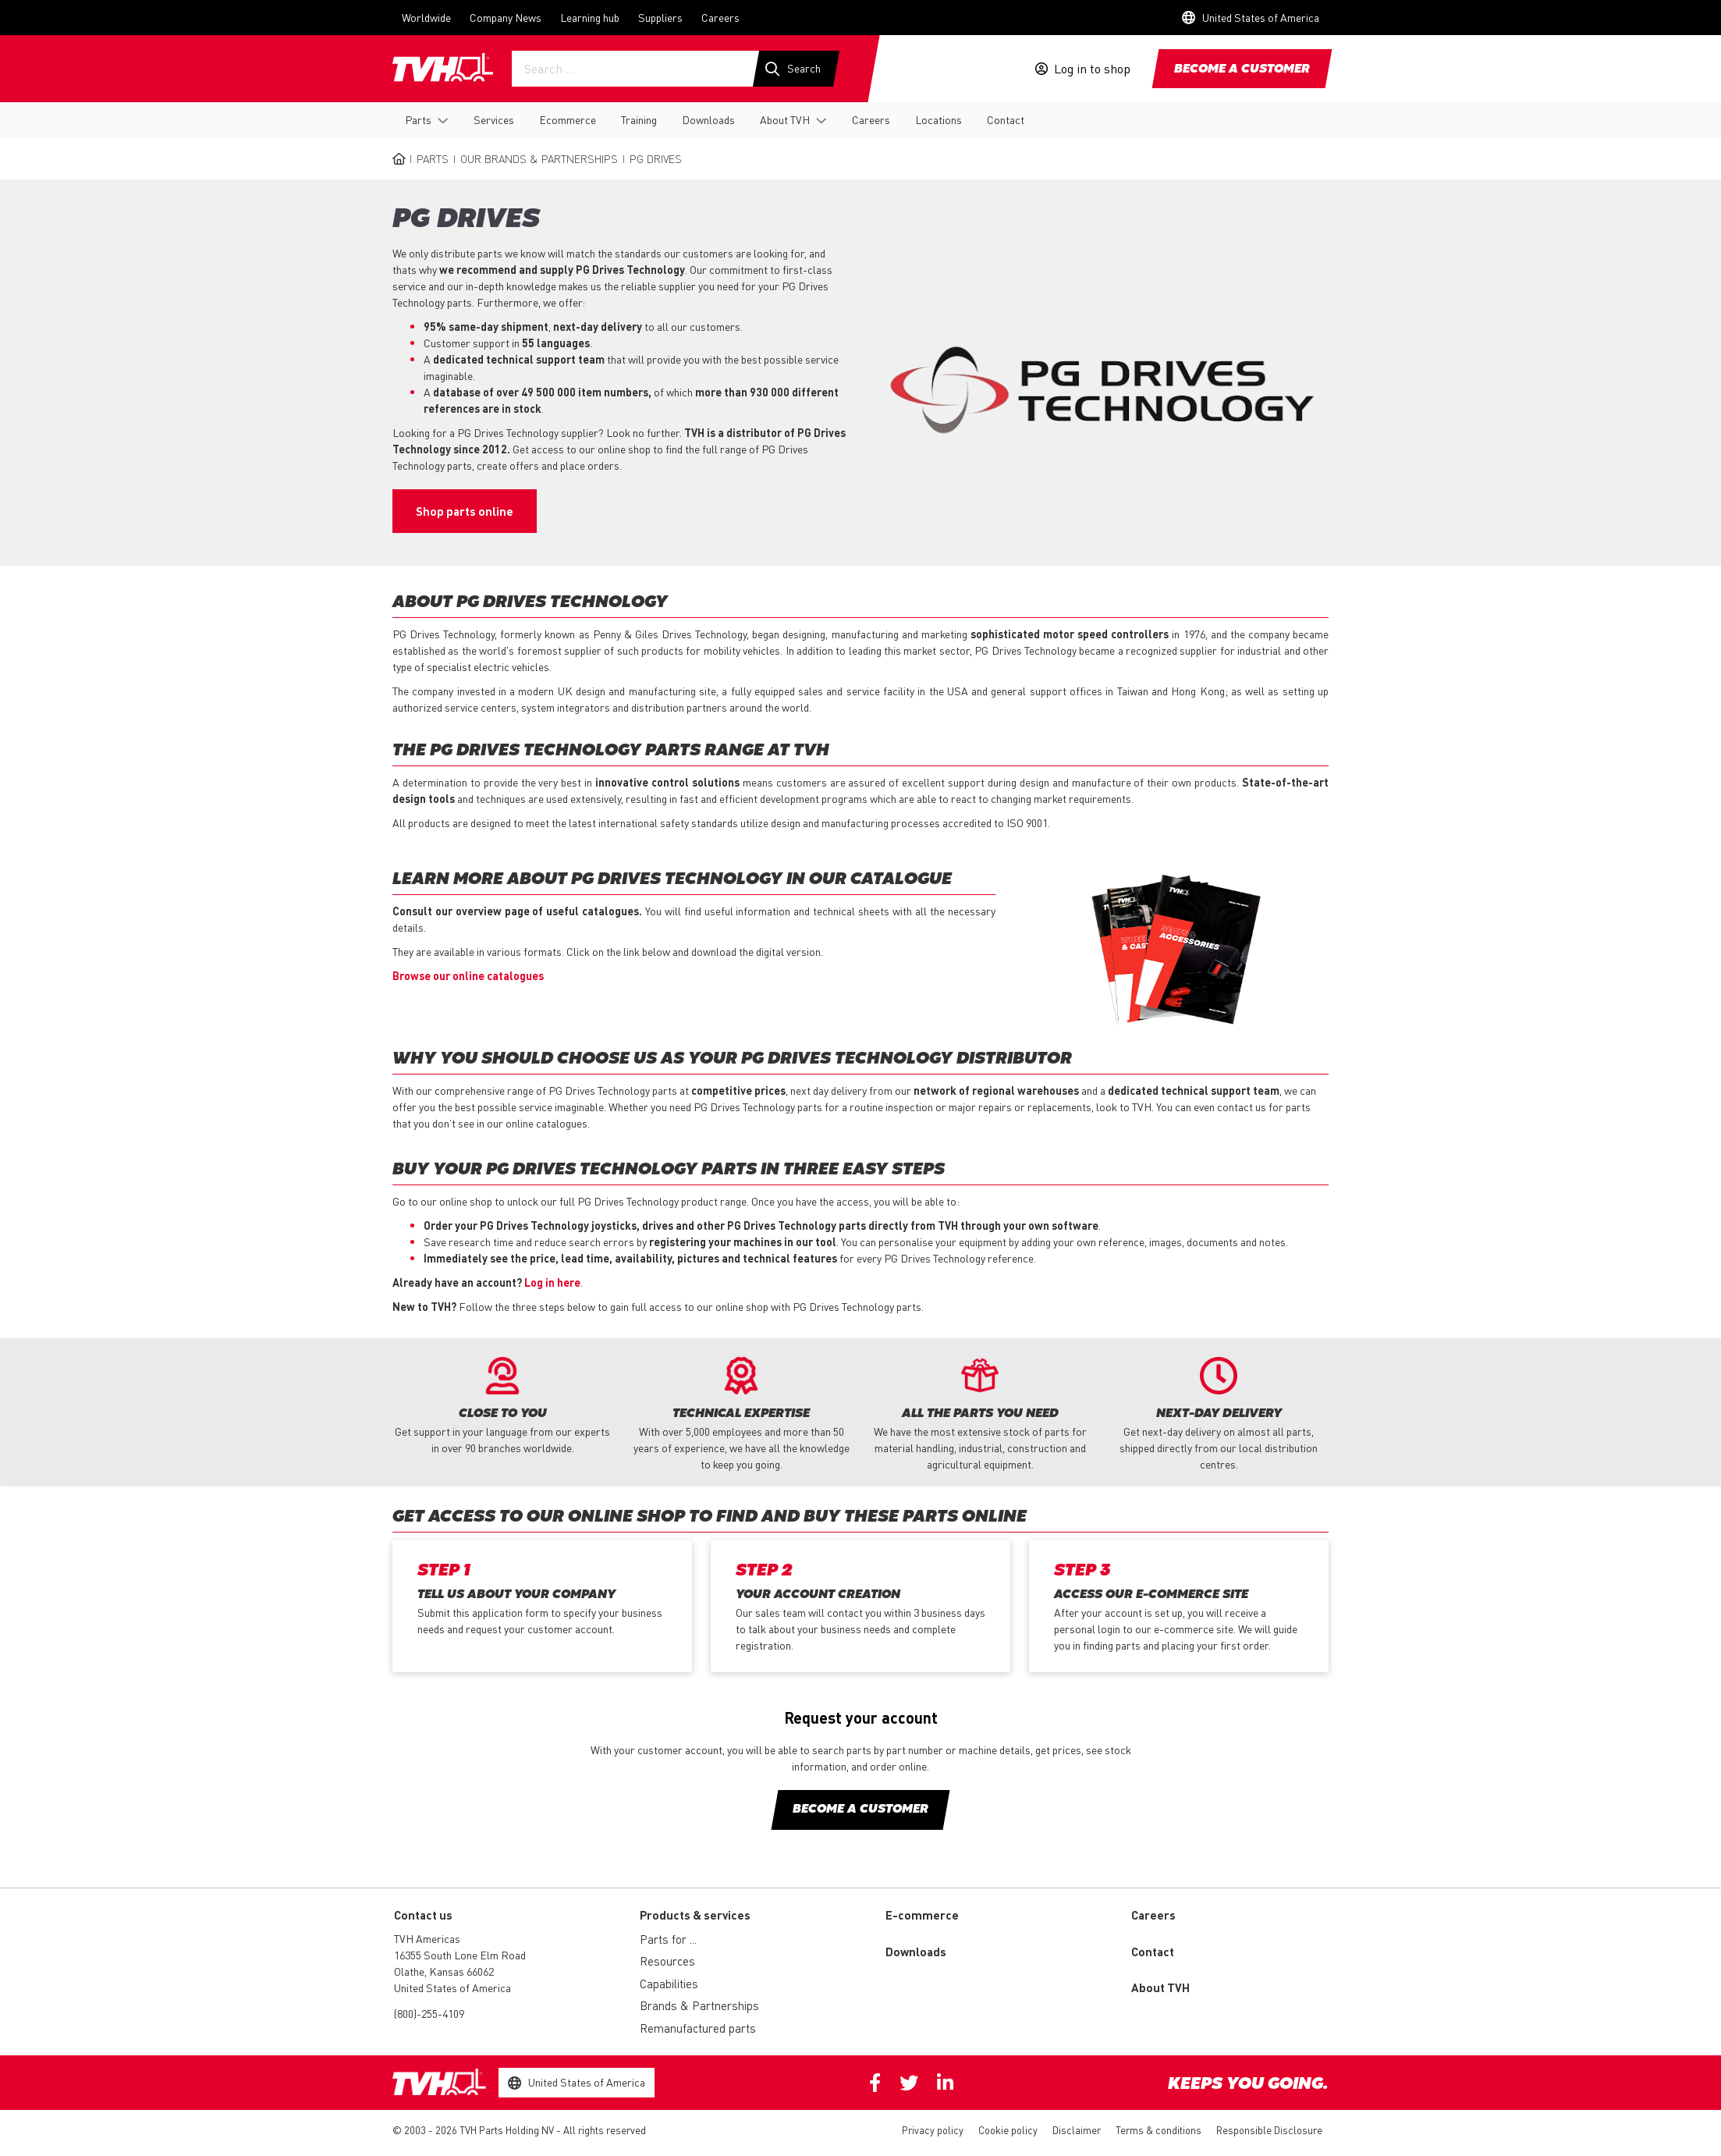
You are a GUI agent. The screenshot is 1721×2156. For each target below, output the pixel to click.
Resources (667, 1961)
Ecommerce (567, 119)
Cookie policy (1008, 2129)
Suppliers (660, 17)
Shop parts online (464, 511)
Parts (418, 119)
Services (494, 119)
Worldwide (426, 17)
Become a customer (1242, 69)
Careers (720, 17)
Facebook (875, 2082)
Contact (1005, 119)
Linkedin (945, 2082)
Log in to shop (1092, 68)
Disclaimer (1076, 2129)
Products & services (695, 1915)
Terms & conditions (1158, 2129)
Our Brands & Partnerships (539, 158)
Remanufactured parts (698, 2028)
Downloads (708, 119)
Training (639, 119)
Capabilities (669, 1983)
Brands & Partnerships (699, 2005)
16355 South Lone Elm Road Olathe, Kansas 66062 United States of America (460, 1971)
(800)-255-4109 (429, 2013)
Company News (505, 17)
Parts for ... (668, 1939)
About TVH (785, 119)
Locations (938, 119)
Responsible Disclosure (1269, 2129)
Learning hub (589, 17)
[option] (502, 1406)
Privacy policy (932, 2129)
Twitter (908, 2082)
